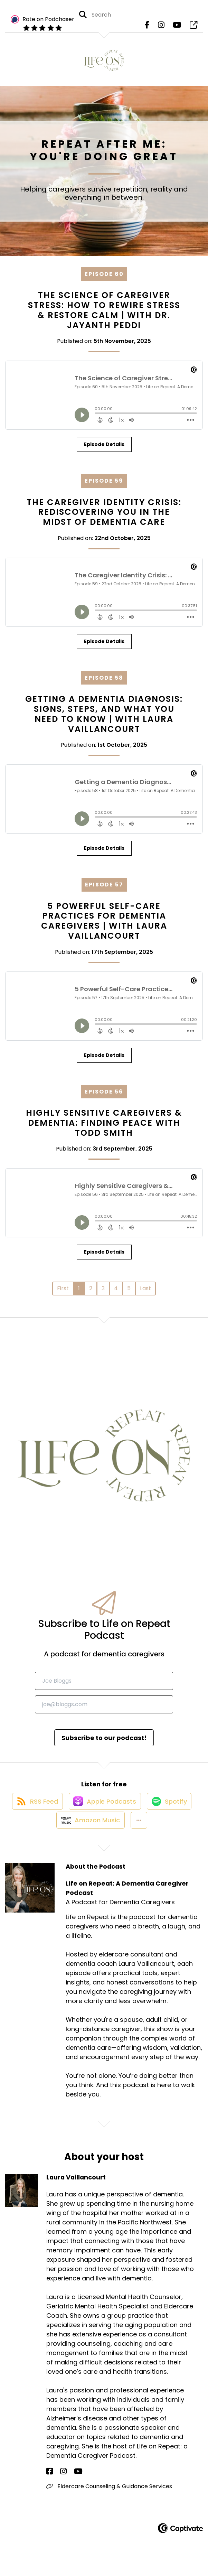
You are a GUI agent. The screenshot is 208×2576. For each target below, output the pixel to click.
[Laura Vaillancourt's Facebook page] (49, 2488)
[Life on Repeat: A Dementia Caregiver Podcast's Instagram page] (161, 27)
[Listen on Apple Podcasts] (103, 1812)
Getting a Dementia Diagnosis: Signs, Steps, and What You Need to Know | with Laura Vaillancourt (104, 718)
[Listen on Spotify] (171, 1811)
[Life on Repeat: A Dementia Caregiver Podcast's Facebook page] (147, 27)
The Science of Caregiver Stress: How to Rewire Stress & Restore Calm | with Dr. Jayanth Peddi (104, 314)
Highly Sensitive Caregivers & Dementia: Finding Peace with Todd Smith (104, 1127)
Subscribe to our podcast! (104, 1742)
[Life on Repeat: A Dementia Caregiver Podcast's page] (193, 27)
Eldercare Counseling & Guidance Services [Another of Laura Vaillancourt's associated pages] (109, 2503)
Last (145, 1293)
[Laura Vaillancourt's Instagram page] (57, 2488)
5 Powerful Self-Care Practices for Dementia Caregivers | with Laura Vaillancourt (104, 925)
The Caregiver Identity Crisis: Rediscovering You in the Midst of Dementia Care (104, 517)
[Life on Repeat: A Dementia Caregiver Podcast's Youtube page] (177, 27)
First (63, 1293)
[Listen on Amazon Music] (88, 1836)
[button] (139, 1836)
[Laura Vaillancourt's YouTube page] (66, 2488)
